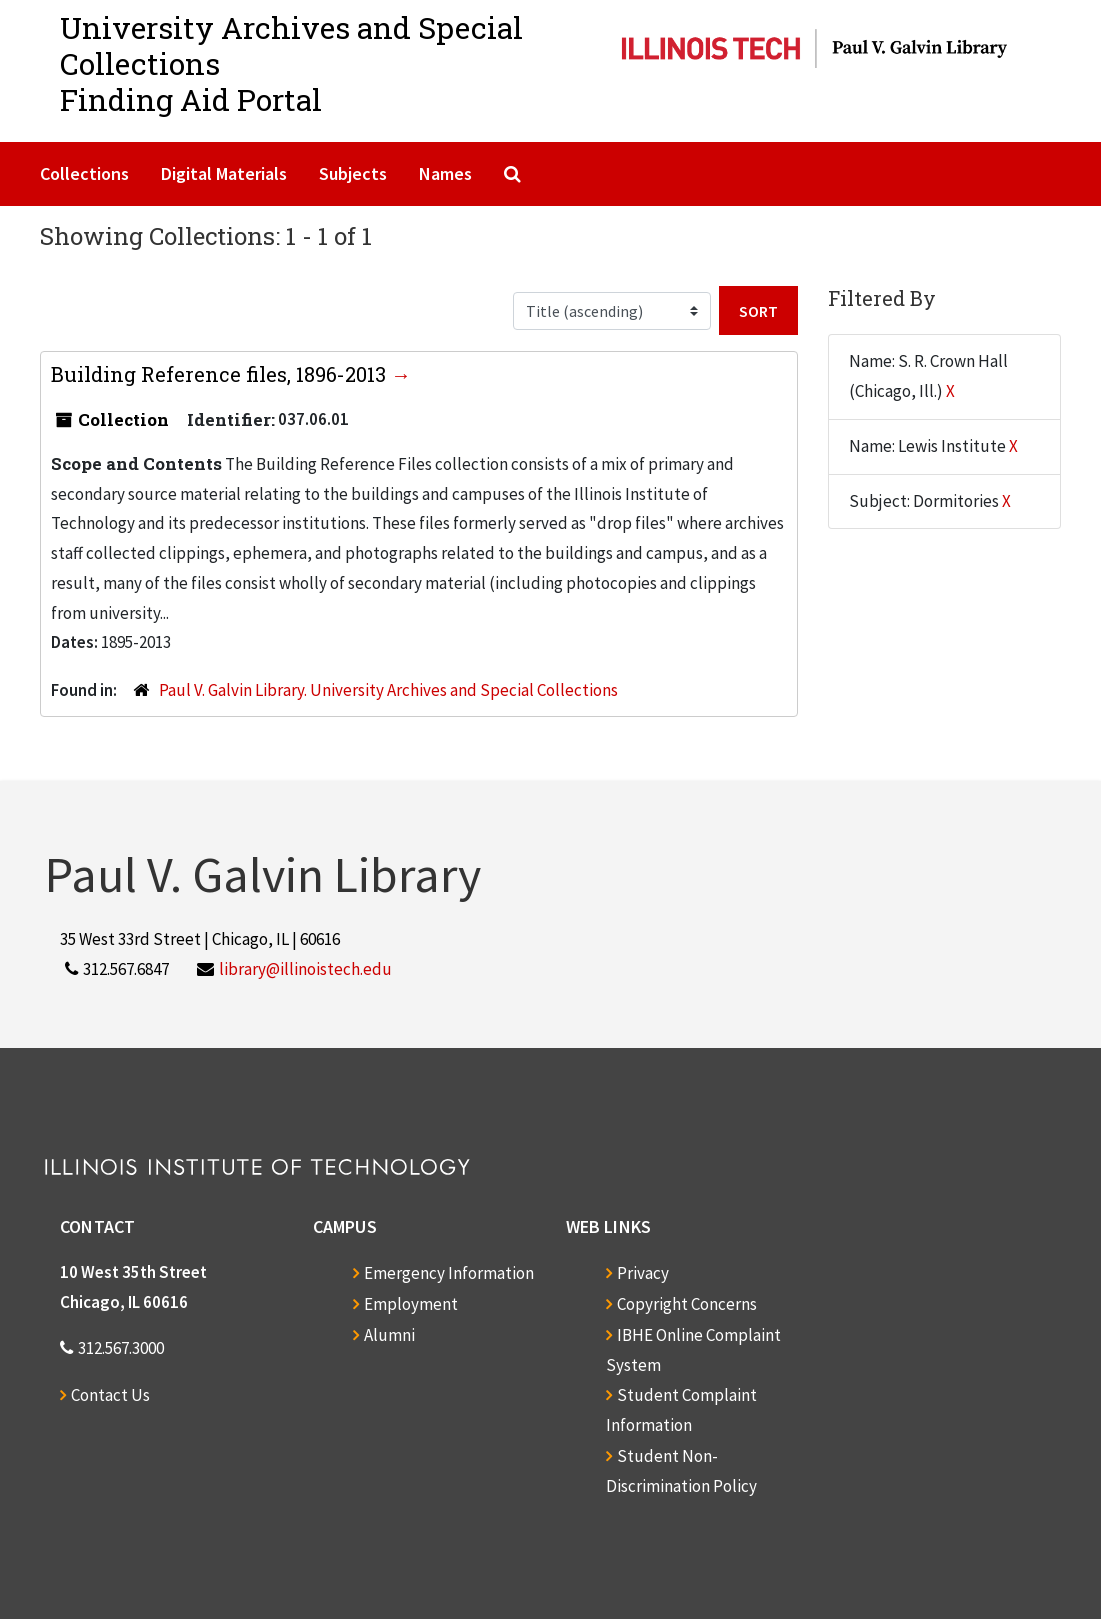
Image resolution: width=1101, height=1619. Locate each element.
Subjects (353, 173)
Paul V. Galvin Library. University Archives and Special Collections (388, 690)
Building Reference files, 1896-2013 (221, 374)
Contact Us (110, 1395)
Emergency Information (449, 1273)
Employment (411, 1304)
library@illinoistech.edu (305, 969)
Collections (84, 173)
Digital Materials (224, 173)
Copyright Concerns (687, 1304)
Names (445, 173)
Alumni (389, 1335)
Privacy (643, 1273)
